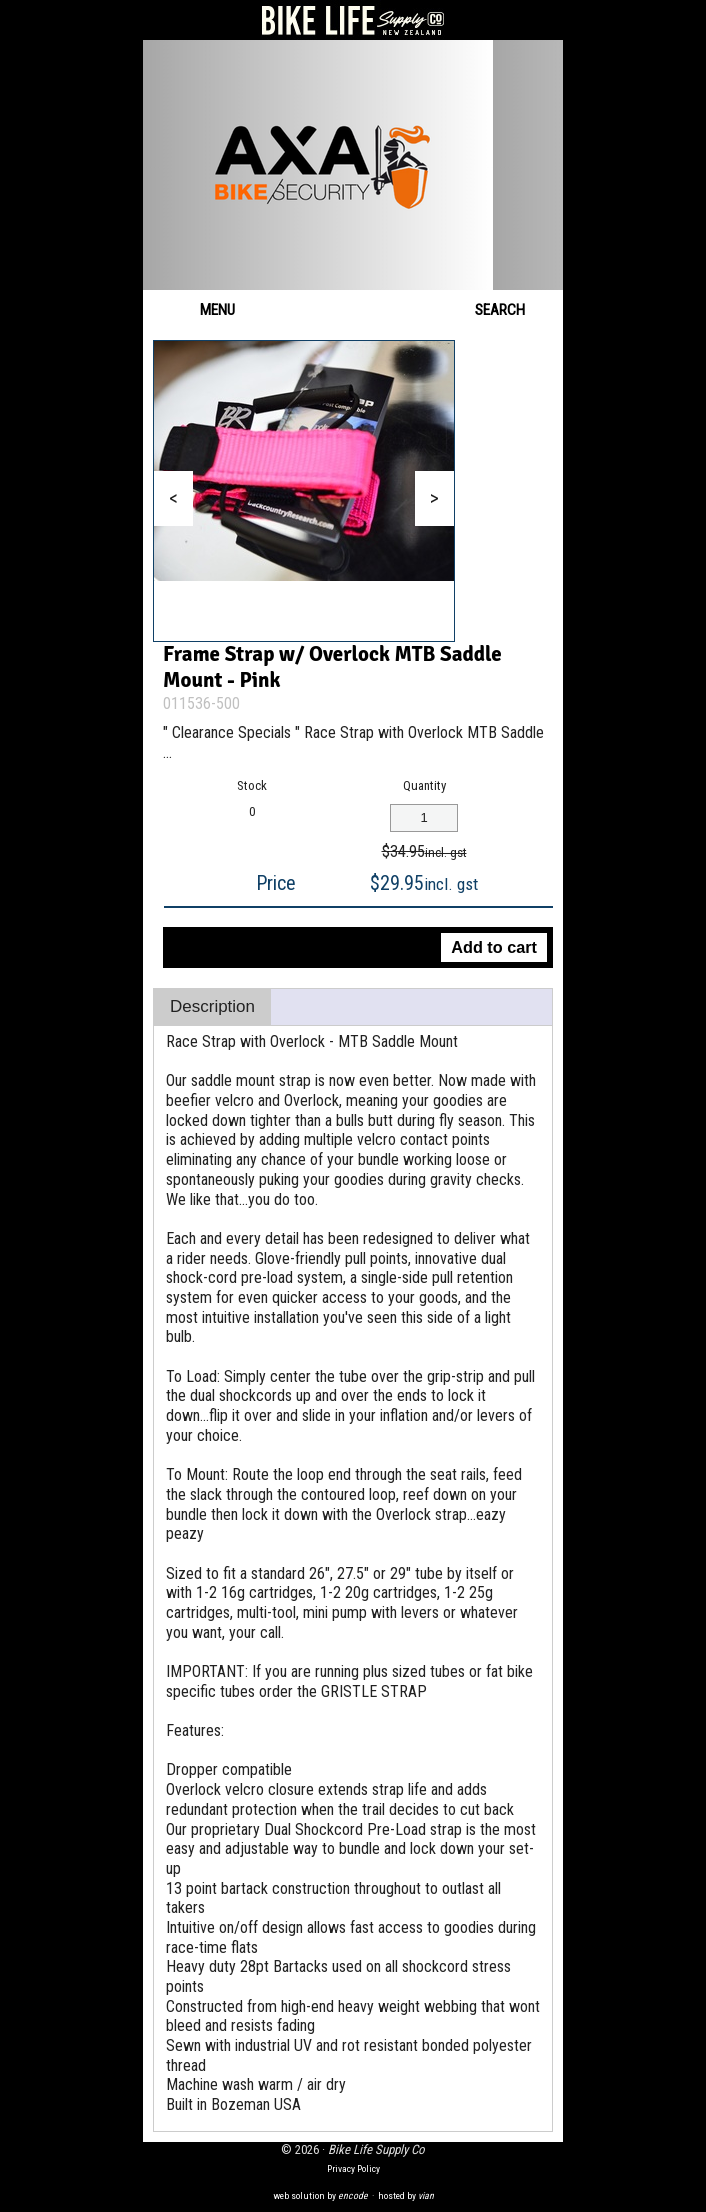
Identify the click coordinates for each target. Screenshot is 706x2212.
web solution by (320, 2195)
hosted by (406, 2195)
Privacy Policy (353, 2168)
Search (514, 310)
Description (212, 1006)
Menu (199, 310)
